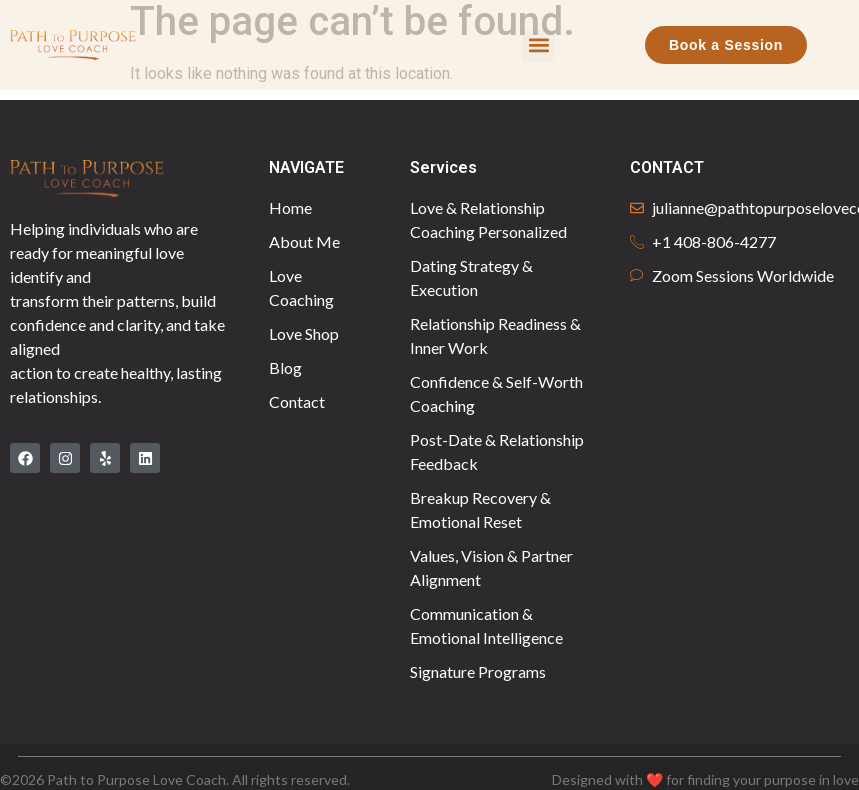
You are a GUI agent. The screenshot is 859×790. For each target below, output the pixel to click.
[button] (538, 45)
